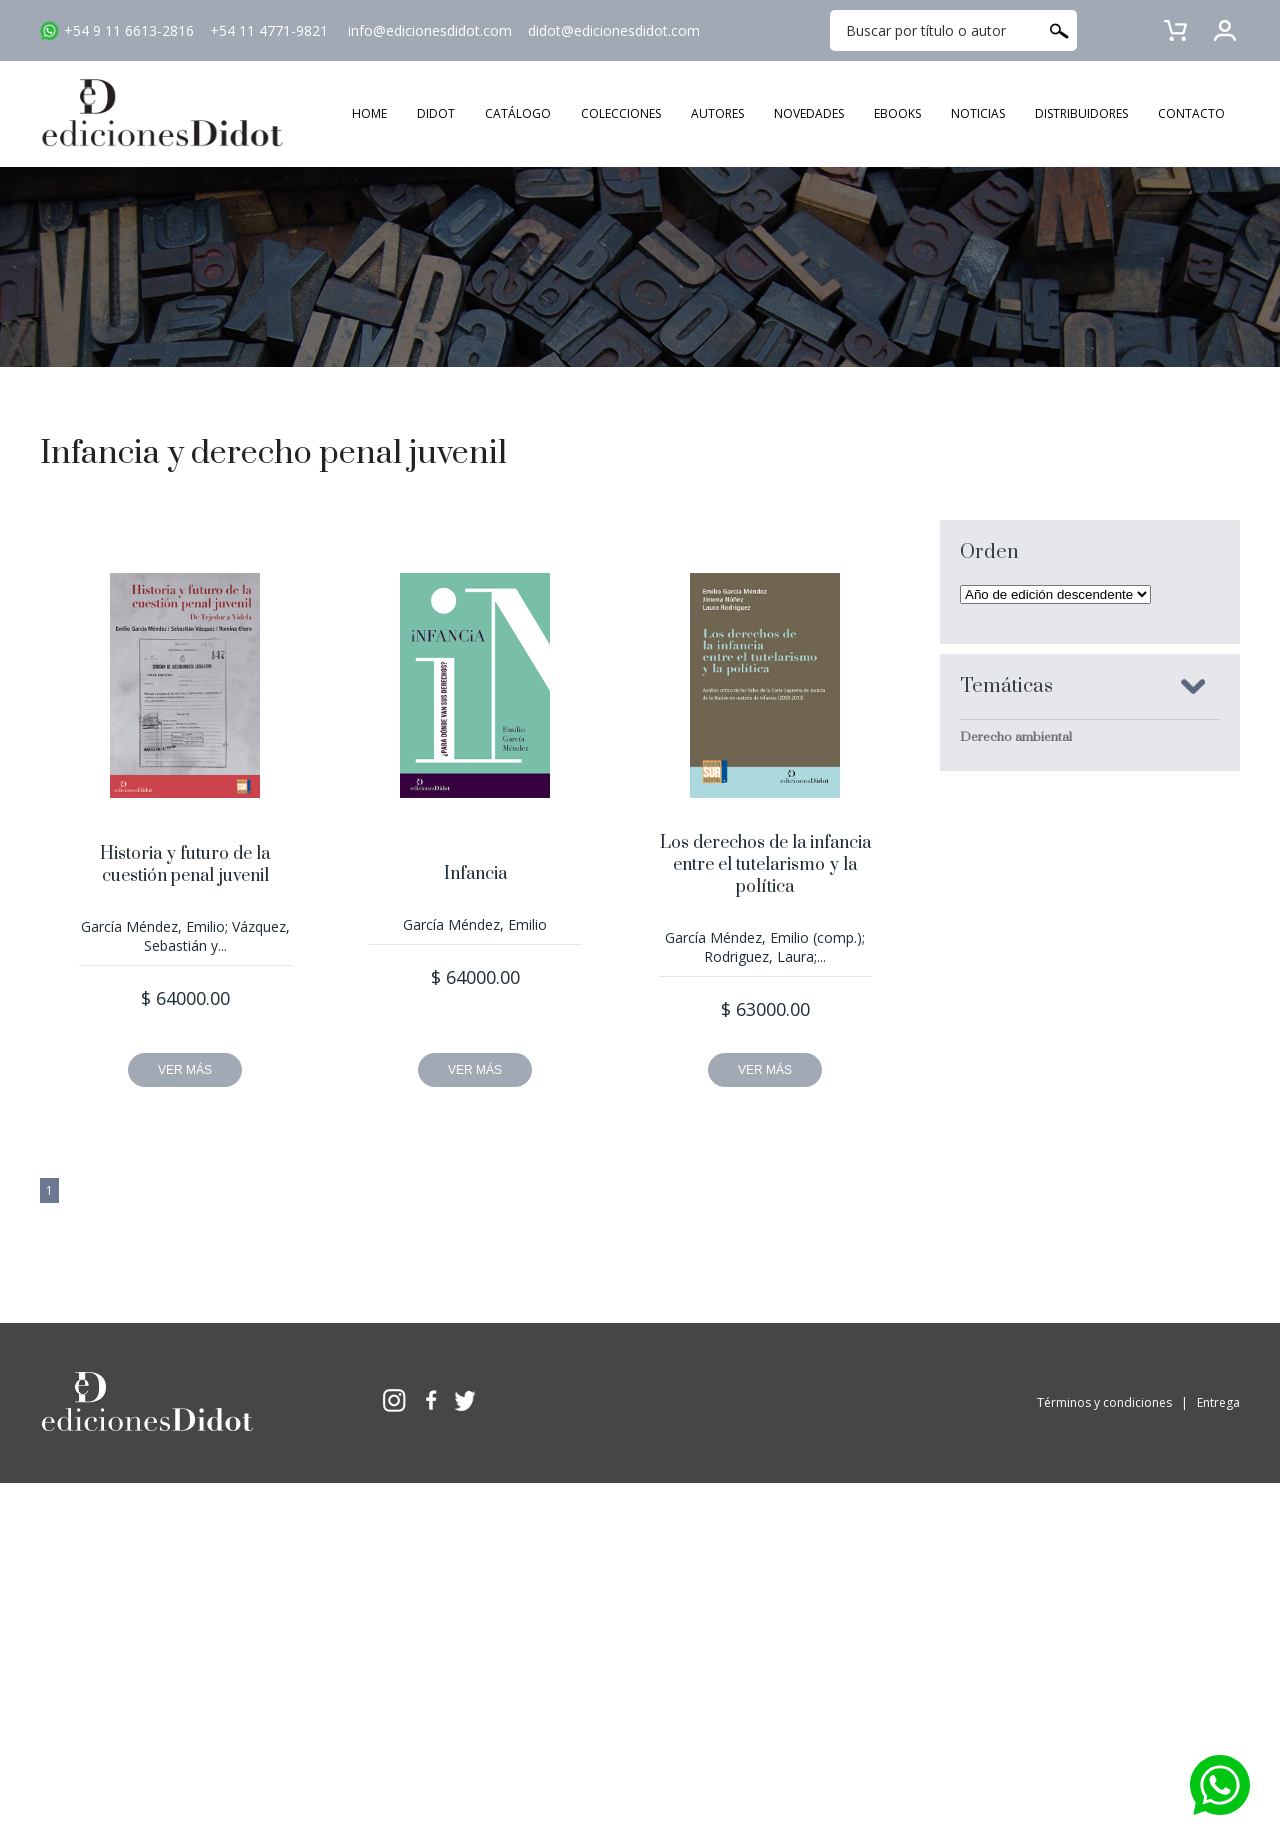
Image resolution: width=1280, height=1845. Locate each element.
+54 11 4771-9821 (269, 30)
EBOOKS (897, 113)
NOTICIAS (978, 113)
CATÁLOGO (518, 113)
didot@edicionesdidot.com (614, 30)
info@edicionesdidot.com (430, 30)
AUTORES (717, 113)
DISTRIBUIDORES (1081, 113)
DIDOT (436, 113)
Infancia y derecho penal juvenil (273, 453)
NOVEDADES (809, 113)
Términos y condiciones (1104, 1402)
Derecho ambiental (1016, 737)
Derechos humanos (1018, 807)
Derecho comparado (1022, 842)
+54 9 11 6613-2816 (129, 30)
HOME (369, 113)
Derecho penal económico (1038, 912)
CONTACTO (1191, 113)
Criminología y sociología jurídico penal (1074, 772)
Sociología (991, 1017)
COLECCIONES (621, 113)
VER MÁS (185, 1070)
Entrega (1218, 1402)
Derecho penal (1003, 947)
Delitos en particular (1019, 982)
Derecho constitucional (1028, 877)
